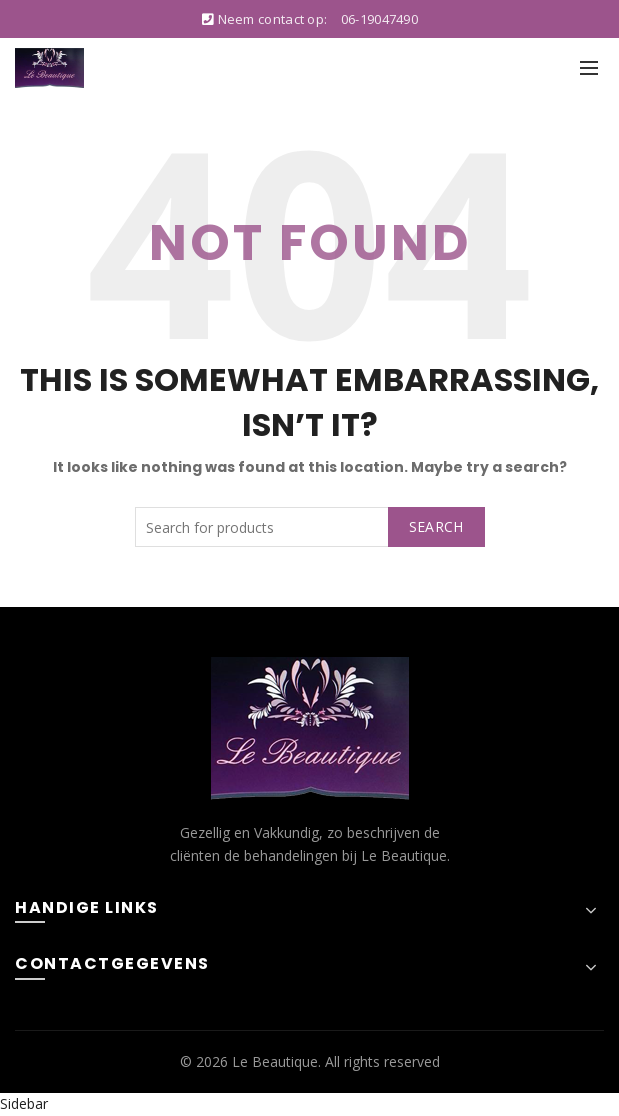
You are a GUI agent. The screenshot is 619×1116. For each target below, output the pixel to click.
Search (436, 526)
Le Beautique (275, 1061)
